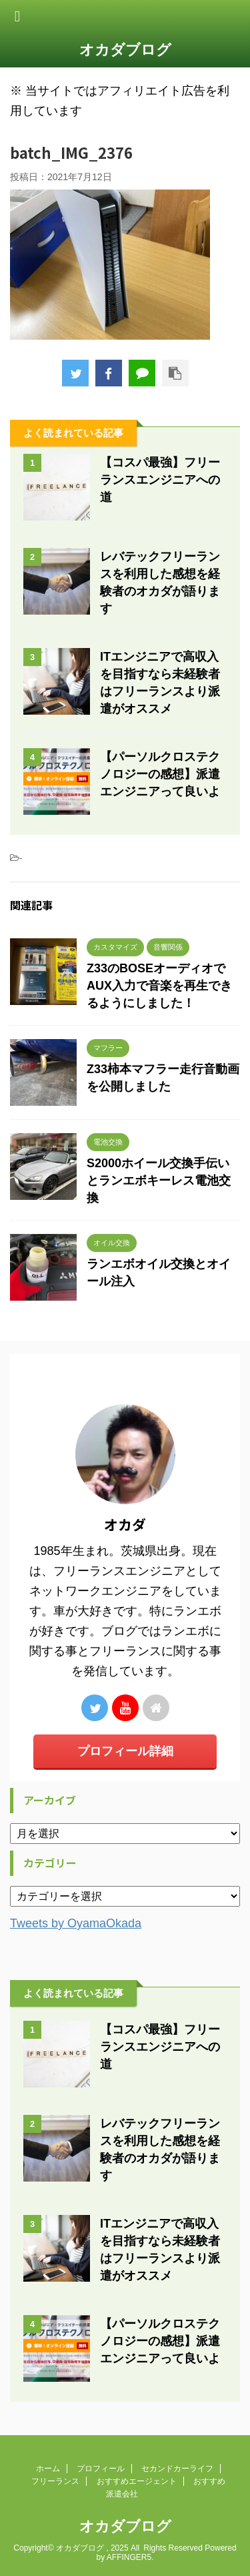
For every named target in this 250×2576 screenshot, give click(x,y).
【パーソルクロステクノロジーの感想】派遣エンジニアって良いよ (160, 774)
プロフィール (101, 2468)
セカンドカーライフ (177, 2468)
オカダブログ (125, 49)
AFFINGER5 (129, 2557)
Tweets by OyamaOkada (75, 1923)
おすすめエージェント (137, 2481)
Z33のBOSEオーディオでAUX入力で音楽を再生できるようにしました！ (159, 986)
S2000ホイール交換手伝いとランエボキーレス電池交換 (159, 1181)
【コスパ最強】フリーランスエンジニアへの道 (160, 480)
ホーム (48, 2468)
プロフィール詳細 (125, 1751)
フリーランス (55, 2481)
